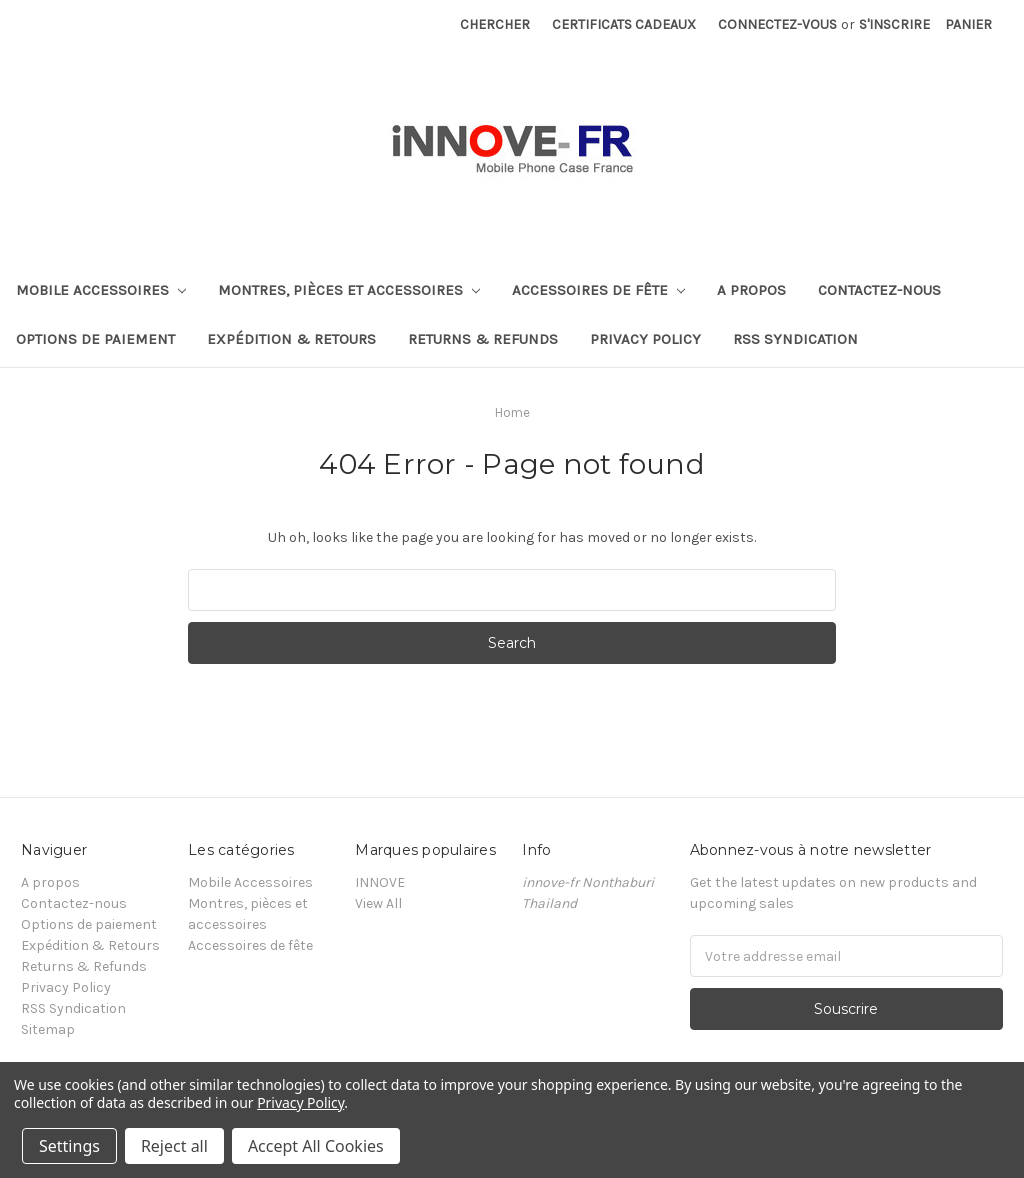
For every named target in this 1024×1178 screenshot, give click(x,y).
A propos (751, 290)
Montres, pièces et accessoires (349, 290)
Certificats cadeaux (624, 24)
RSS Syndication (795, 339)
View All (378, 903)
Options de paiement (95, 339)
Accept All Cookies (316, 1146)
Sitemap (48, 1029)
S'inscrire (894, 24)
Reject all (174, 1146)
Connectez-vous (777, 24)
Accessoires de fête (598, 290)
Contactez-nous (879, 290)
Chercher (495, 24)
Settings (69, 1146)
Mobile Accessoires (101, 290)
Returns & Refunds (483, 339)
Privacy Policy (645, 339)
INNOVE (380, 882)
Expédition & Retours (291, 339)
